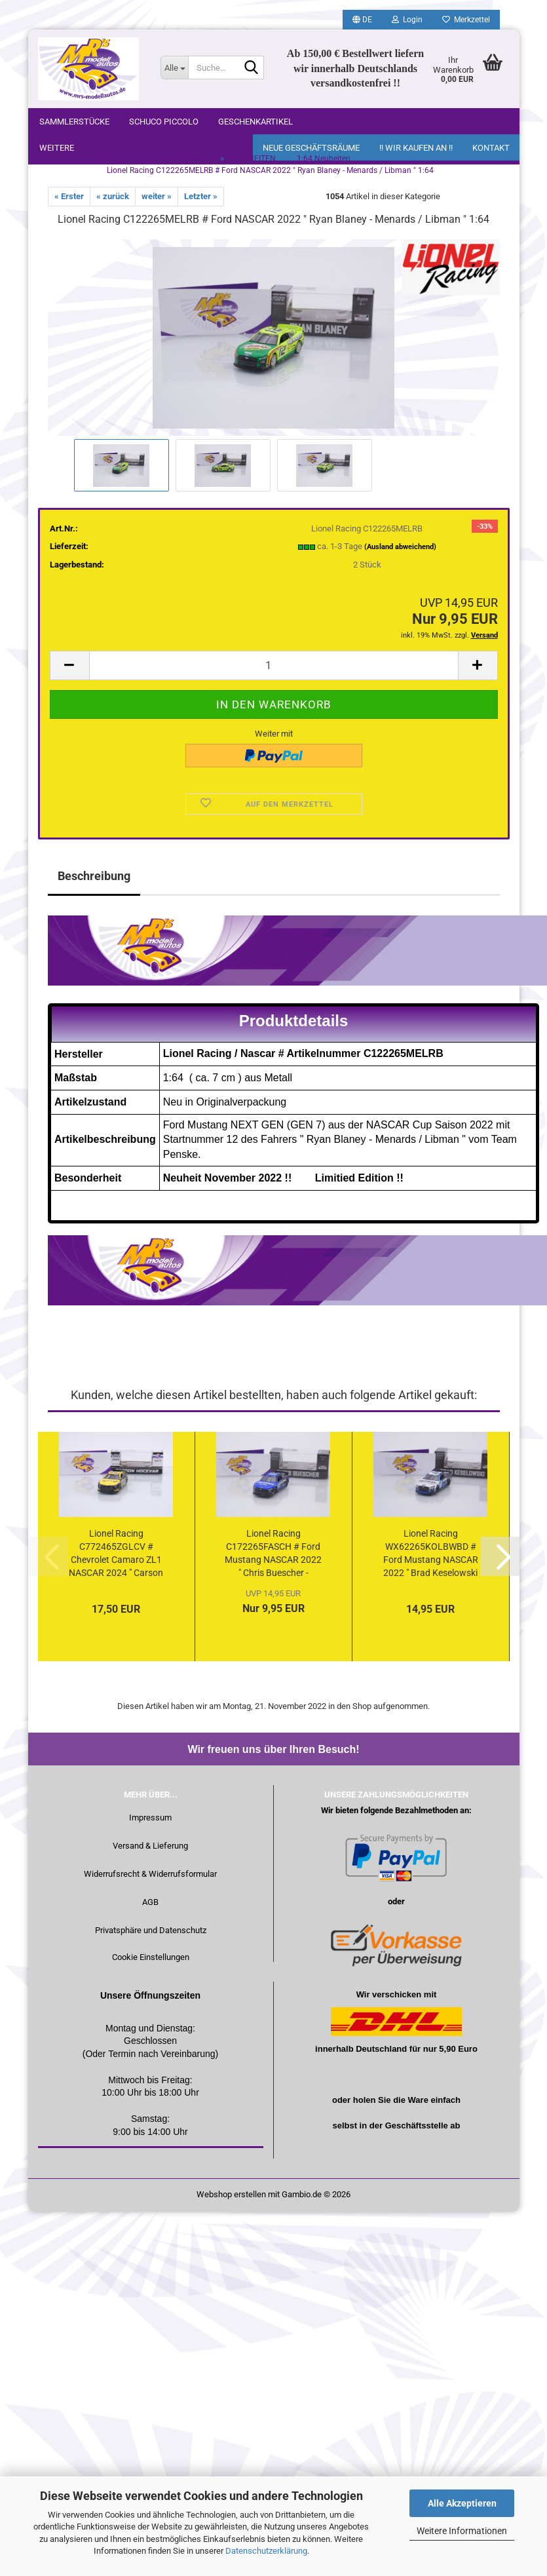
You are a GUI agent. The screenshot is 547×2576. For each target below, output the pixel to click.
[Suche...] (174, 67)
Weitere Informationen (462, 2531)
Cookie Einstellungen (150, 1965)
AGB (150, 1910)
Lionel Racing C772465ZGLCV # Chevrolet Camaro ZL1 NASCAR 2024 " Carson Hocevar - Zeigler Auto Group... (116, 1561)
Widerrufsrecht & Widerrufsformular (150, 1882)
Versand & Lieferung (150, 1853)
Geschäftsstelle (416, 2133)
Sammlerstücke (74, 121)
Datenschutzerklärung (266, 2551)
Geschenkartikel (255, 121)
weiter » (156, 204)
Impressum (150, 1825)
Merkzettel (466, 19)
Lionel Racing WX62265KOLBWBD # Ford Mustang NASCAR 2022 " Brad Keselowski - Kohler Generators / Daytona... (430, 1561)
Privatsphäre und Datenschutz (150, 1938)
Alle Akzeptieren (462, 2503)
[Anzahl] (274, 673)
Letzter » (200, 204)
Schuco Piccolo (163, 121)
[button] (362, 19)
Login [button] (407, 19)
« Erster (69, 204)
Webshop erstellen (231, 2202)
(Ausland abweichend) (400, 555)
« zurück (112, 204)
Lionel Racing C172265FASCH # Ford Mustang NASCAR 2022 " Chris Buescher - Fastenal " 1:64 (273, 1561)
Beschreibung (94, 884)
